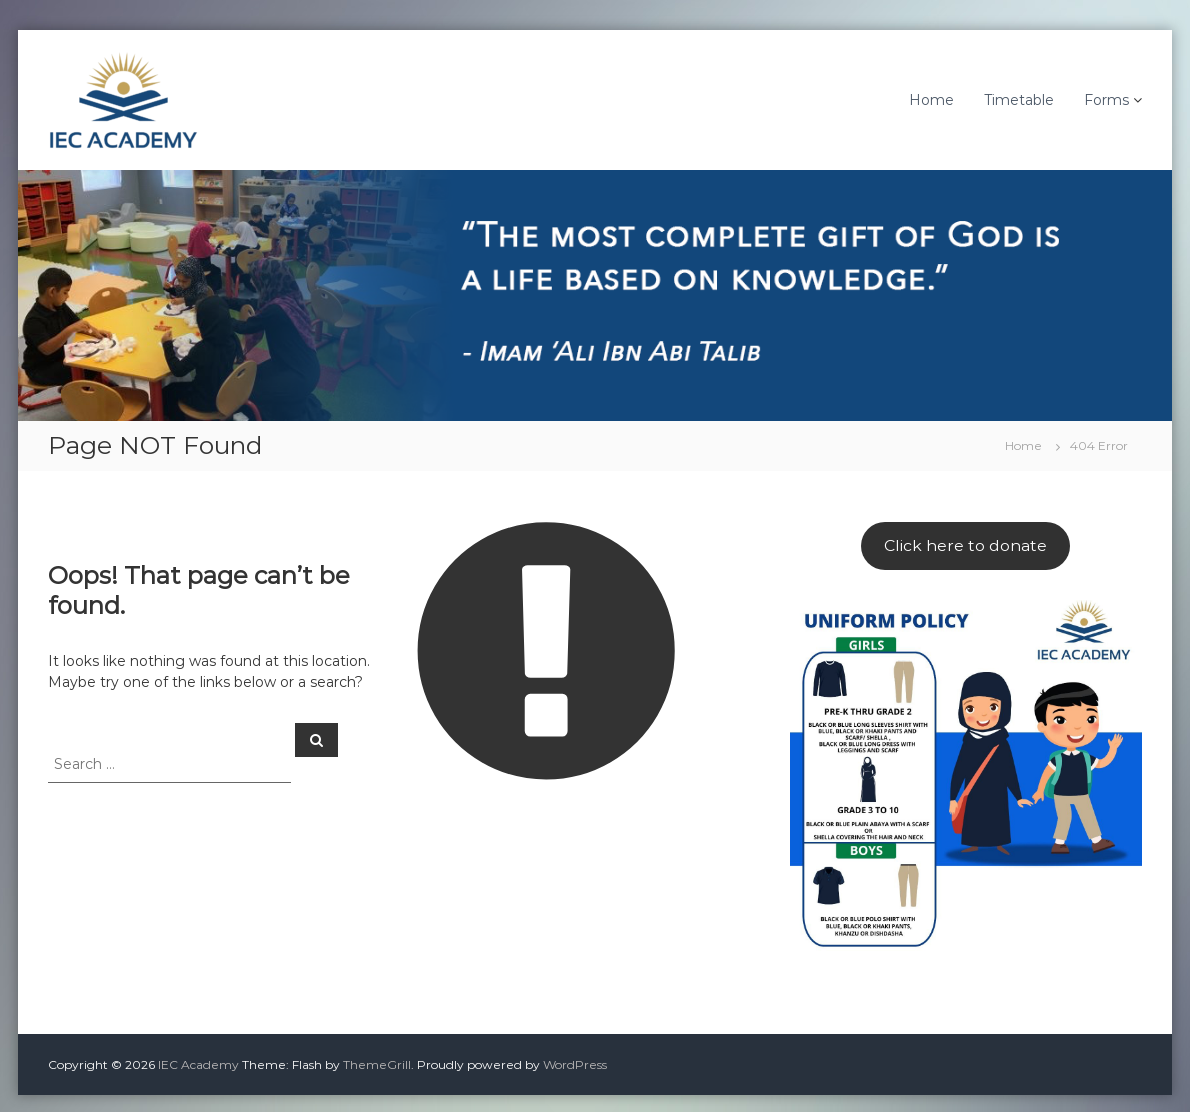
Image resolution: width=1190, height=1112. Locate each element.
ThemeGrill (377, 1064)
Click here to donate (965, 545)
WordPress (575, 1064)
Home (931, 100)
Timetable (1019, 100)
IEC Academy (198, 1064)
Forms (1106, 100)
